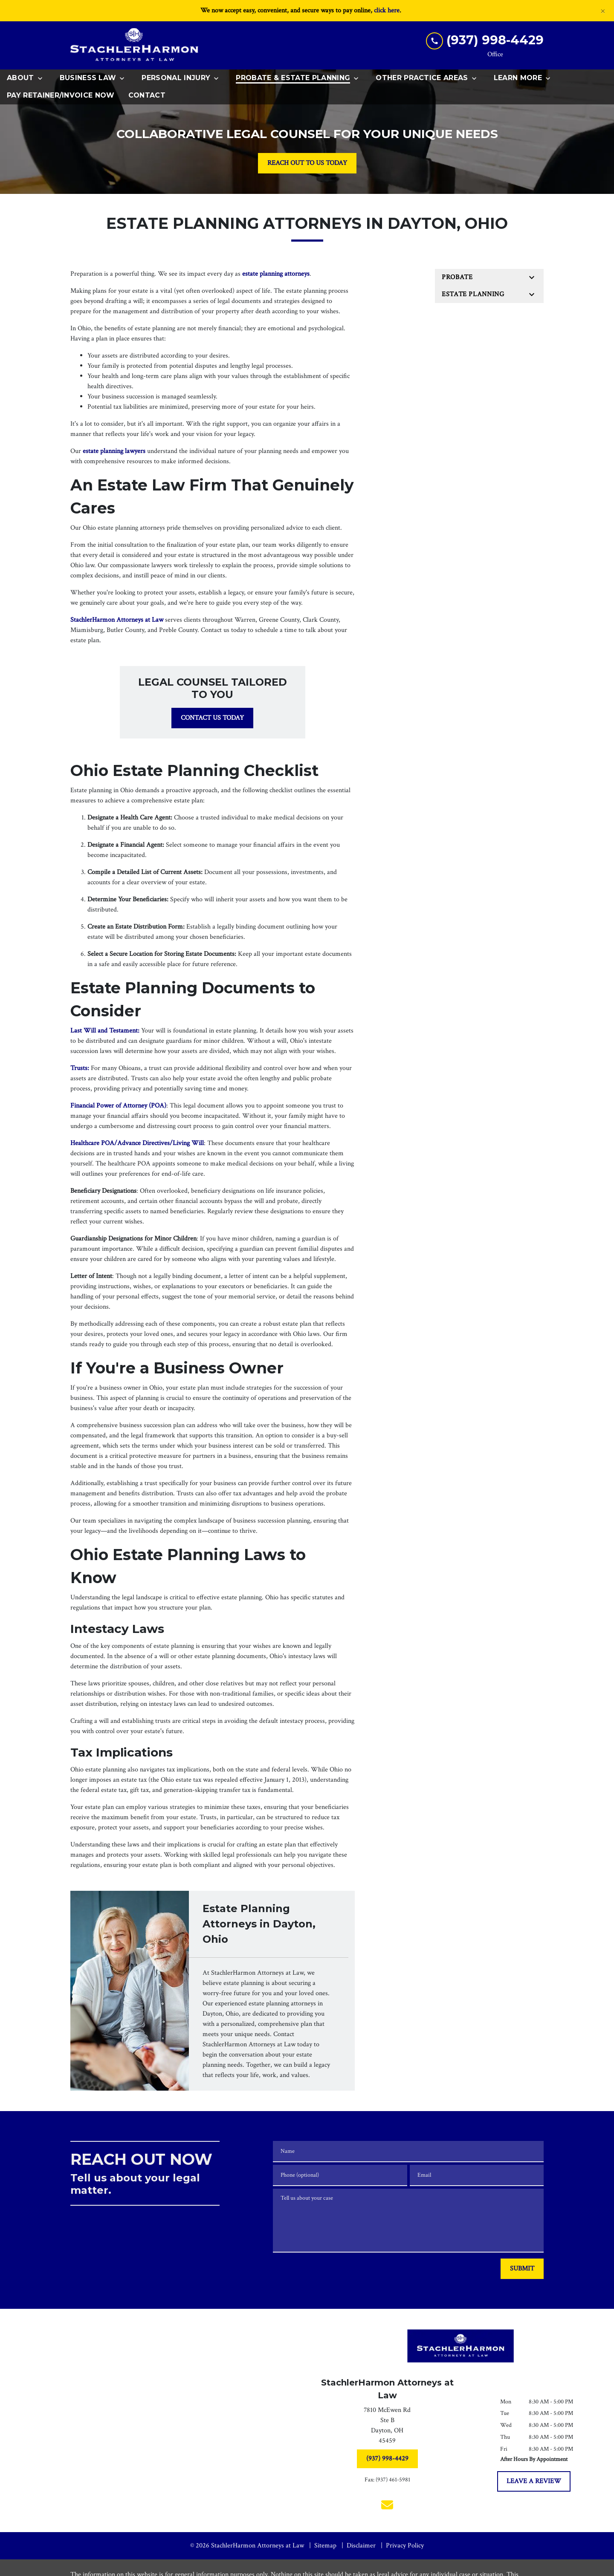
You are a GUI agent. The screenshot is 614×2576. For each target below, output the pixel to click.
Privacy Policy (405, 2545)
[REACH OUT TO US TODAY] (307, 163)
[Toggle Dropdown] (42, 78)
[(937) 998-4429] (387, 2458)
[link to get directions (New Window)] (387, 2427)
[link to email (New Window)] (387, 2505)
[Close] (603, 10)
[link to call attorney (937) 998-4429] (485, 40)
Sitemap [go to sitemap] (325, 2545)
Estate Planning (473, 294)
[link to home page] (134, 45)
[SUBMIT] (522, 2269)
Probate (457, 277)
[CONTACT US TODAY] (212, 718)
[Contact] (147, 95)
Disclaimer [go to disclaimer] (361, 2545)
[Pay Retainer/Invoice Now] (60, 95)
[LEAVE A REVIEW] (534, 2481)
